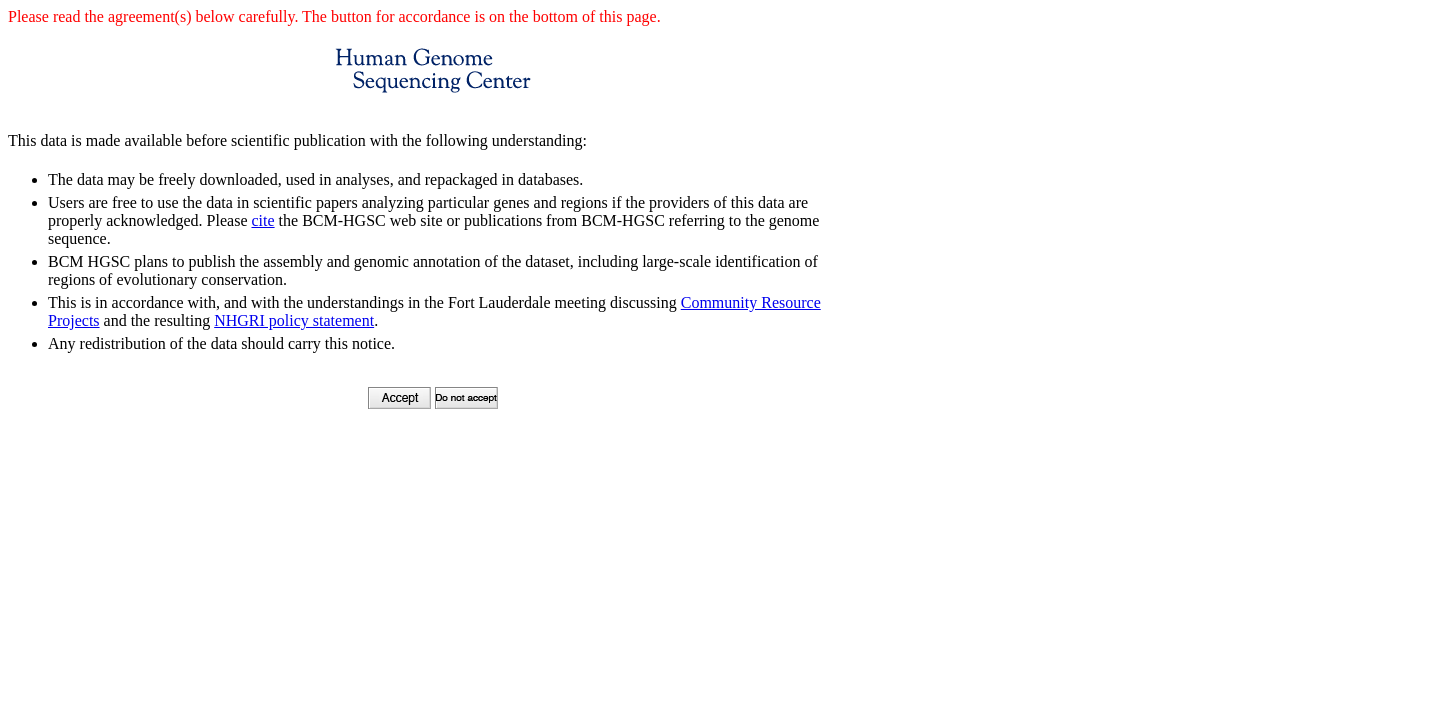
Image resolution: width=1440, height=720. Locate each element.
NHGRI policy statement (294, 320)
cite (262, 220)
